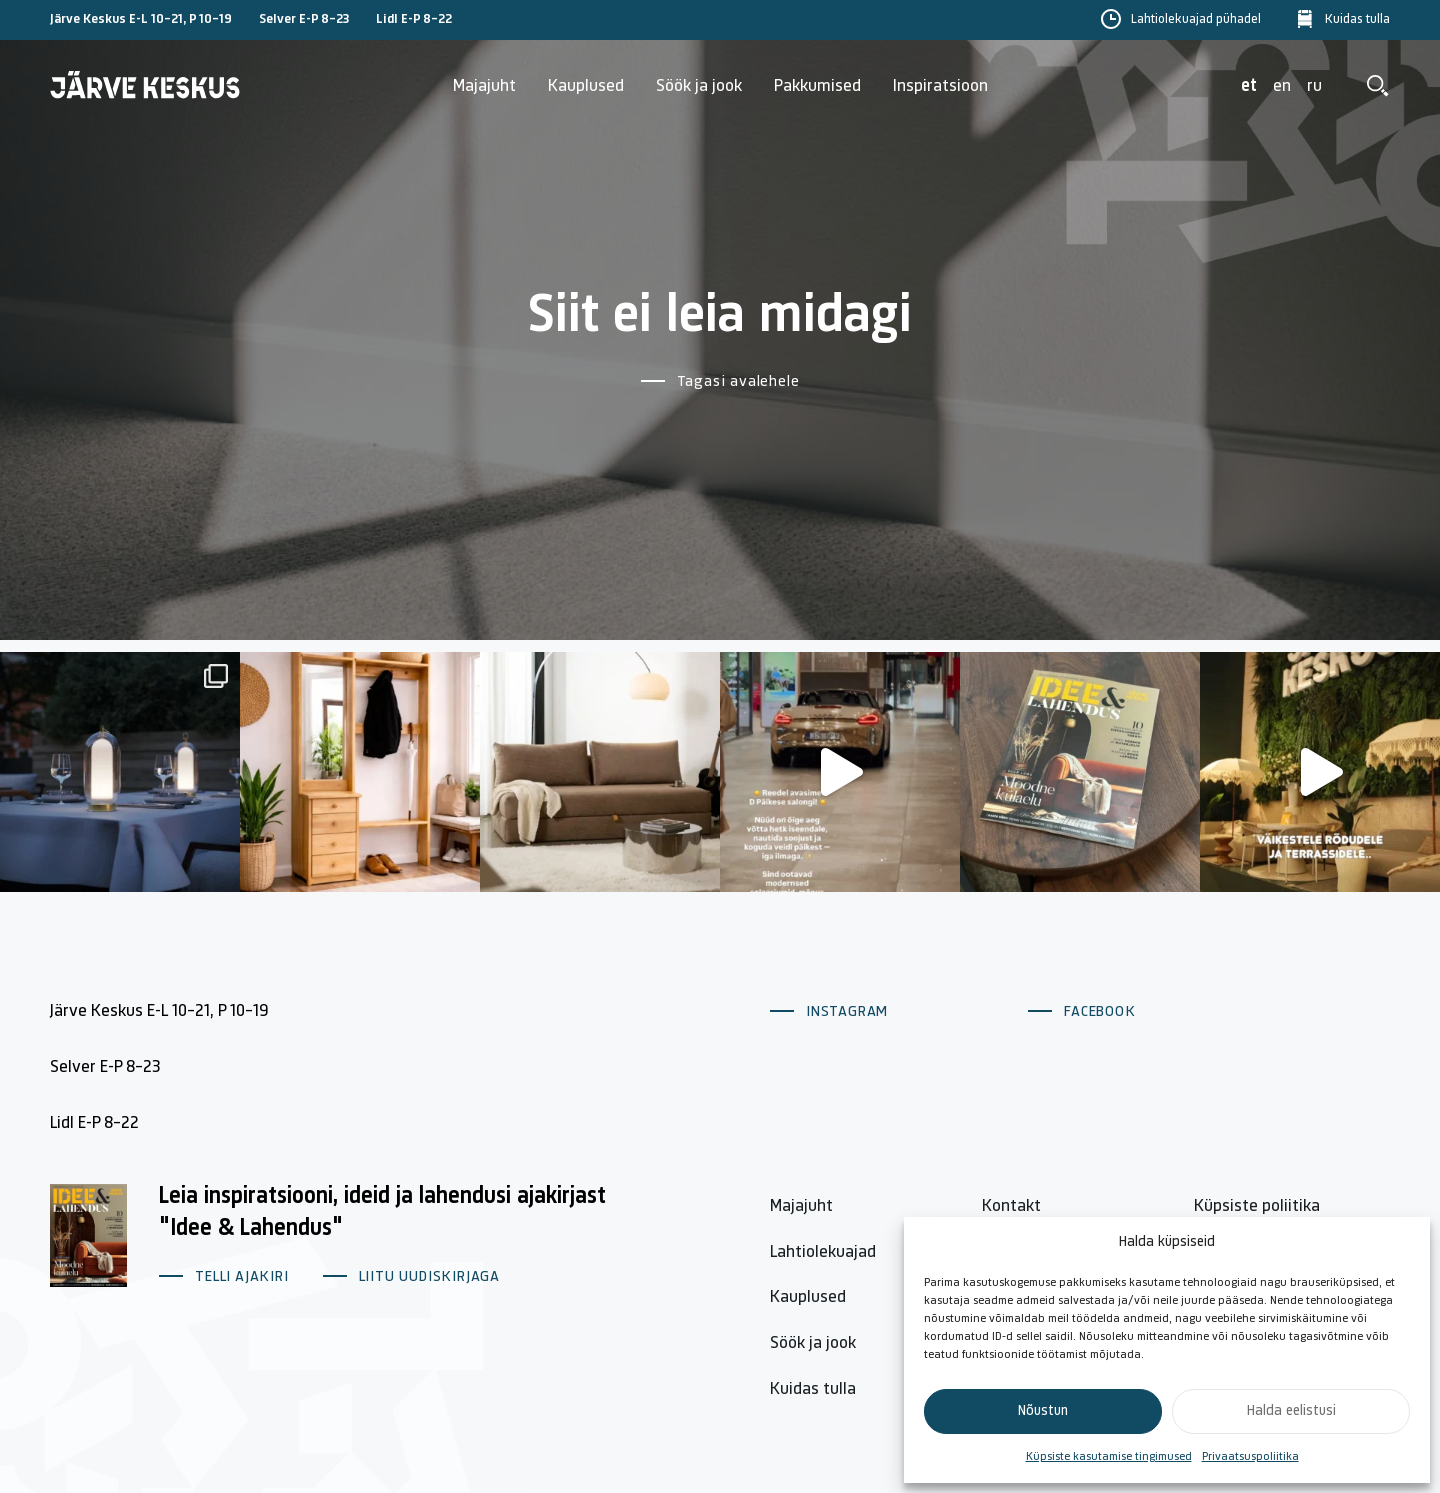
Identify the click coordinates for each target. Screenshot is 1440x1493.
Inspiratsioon (940, 86)
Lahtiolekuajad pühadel (1196, 20)
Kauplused (586, 86)
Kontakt (1011, 1206)
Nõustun (1043, 1411)
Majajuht (484, 86)
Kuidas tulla (1357, 20)
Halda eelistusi (1291, 1411)
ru (1314, 86)
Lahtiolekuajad (823, 1252)
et (1249, 86)
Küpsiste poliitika (1257, 1206)
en (1282, 86)
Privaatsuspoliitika (1250, 1457)
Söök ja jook (699, 86)
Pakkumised (817, 86)
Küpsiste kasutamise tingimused (1109, 1457)
